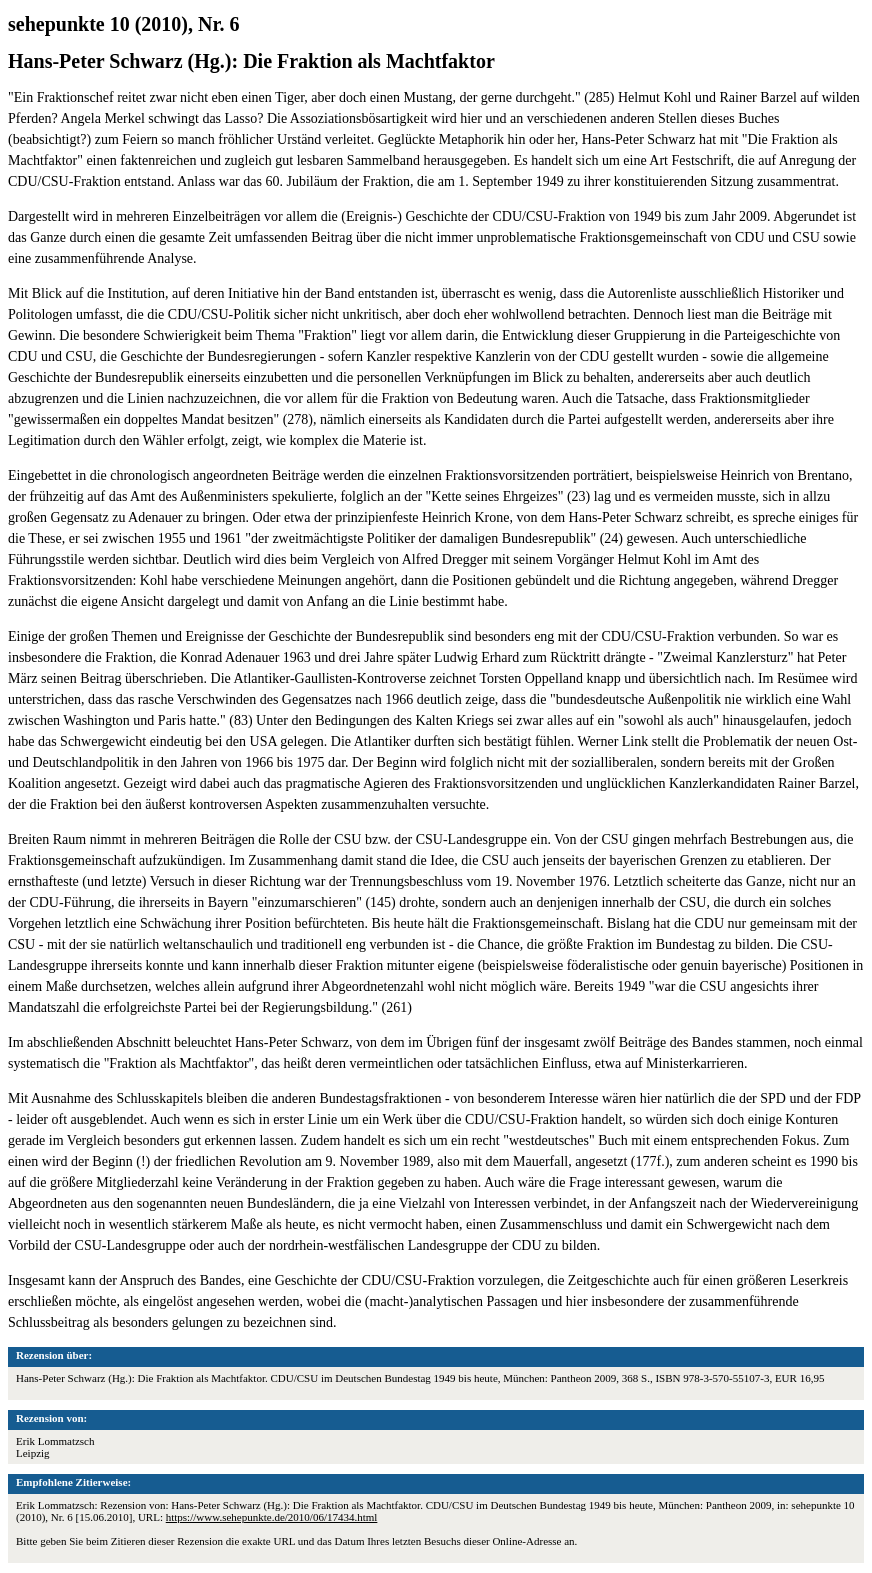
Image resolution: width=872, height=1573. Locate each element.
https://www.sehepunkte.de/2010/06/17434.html (272, 1517)
